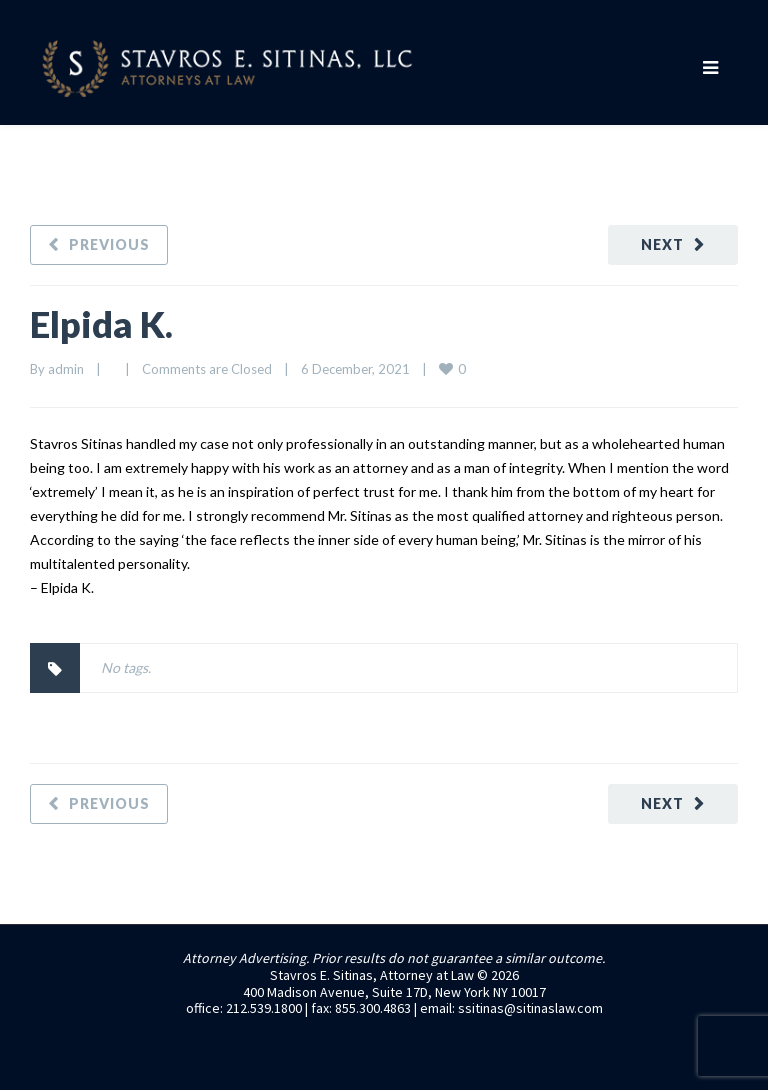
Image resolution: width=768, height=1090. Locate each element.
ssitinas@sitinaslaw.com (530, 1008)
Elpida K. (101, 324)
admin (66, 369)
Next (662, 244)
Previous (109, 244)
